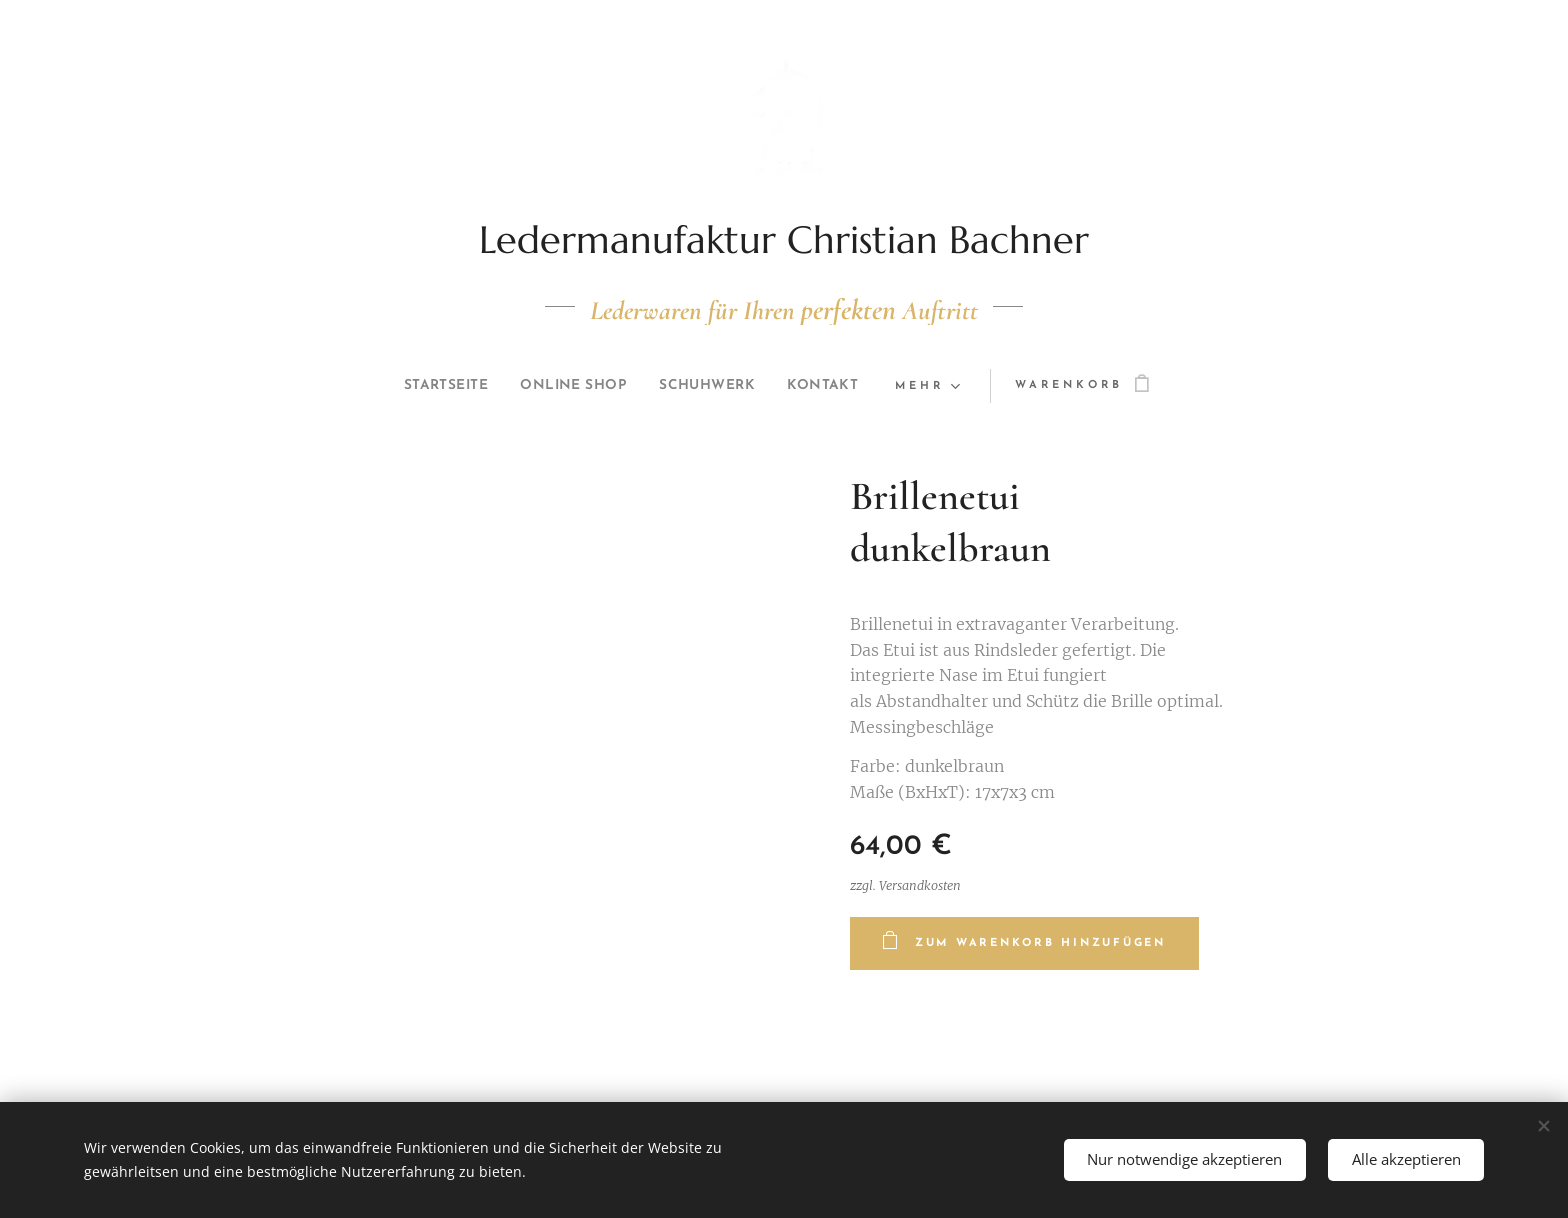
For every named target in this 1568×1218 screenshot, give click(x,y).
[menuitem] (434, 386)
